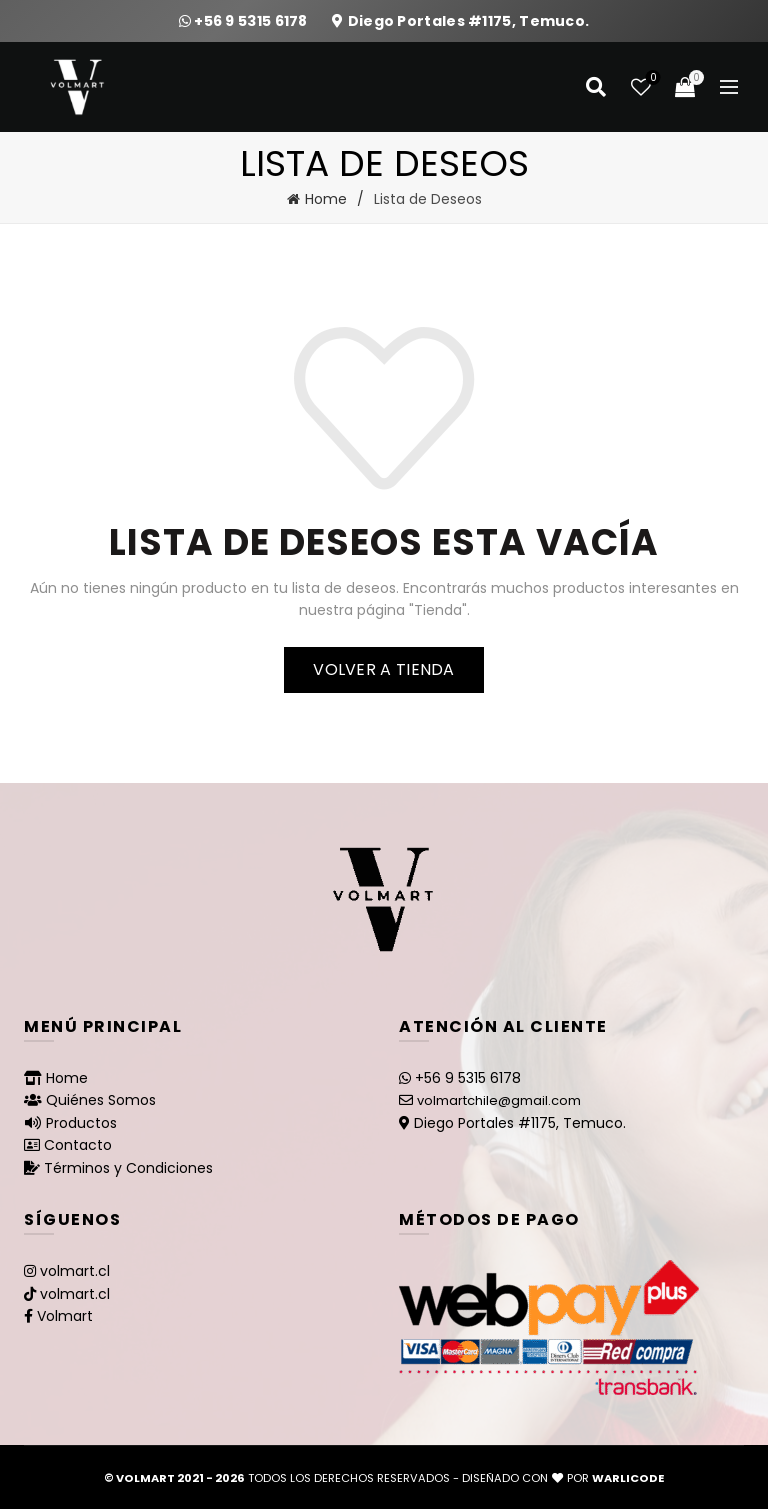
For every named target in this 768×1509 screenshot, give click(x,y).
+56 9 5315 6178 (252, 21)
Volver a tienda (384, 669)
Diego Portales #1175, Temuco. (469, 21)
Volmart (65, 1316)
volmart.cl (75, 1271)
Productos (81, 1123)
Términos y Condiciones (128, 1168)
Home (326, 199)
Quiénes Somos (101, 1100)
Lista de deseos (651, 78)
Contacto (78, 1145)
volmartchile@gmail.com (499, 1100)
